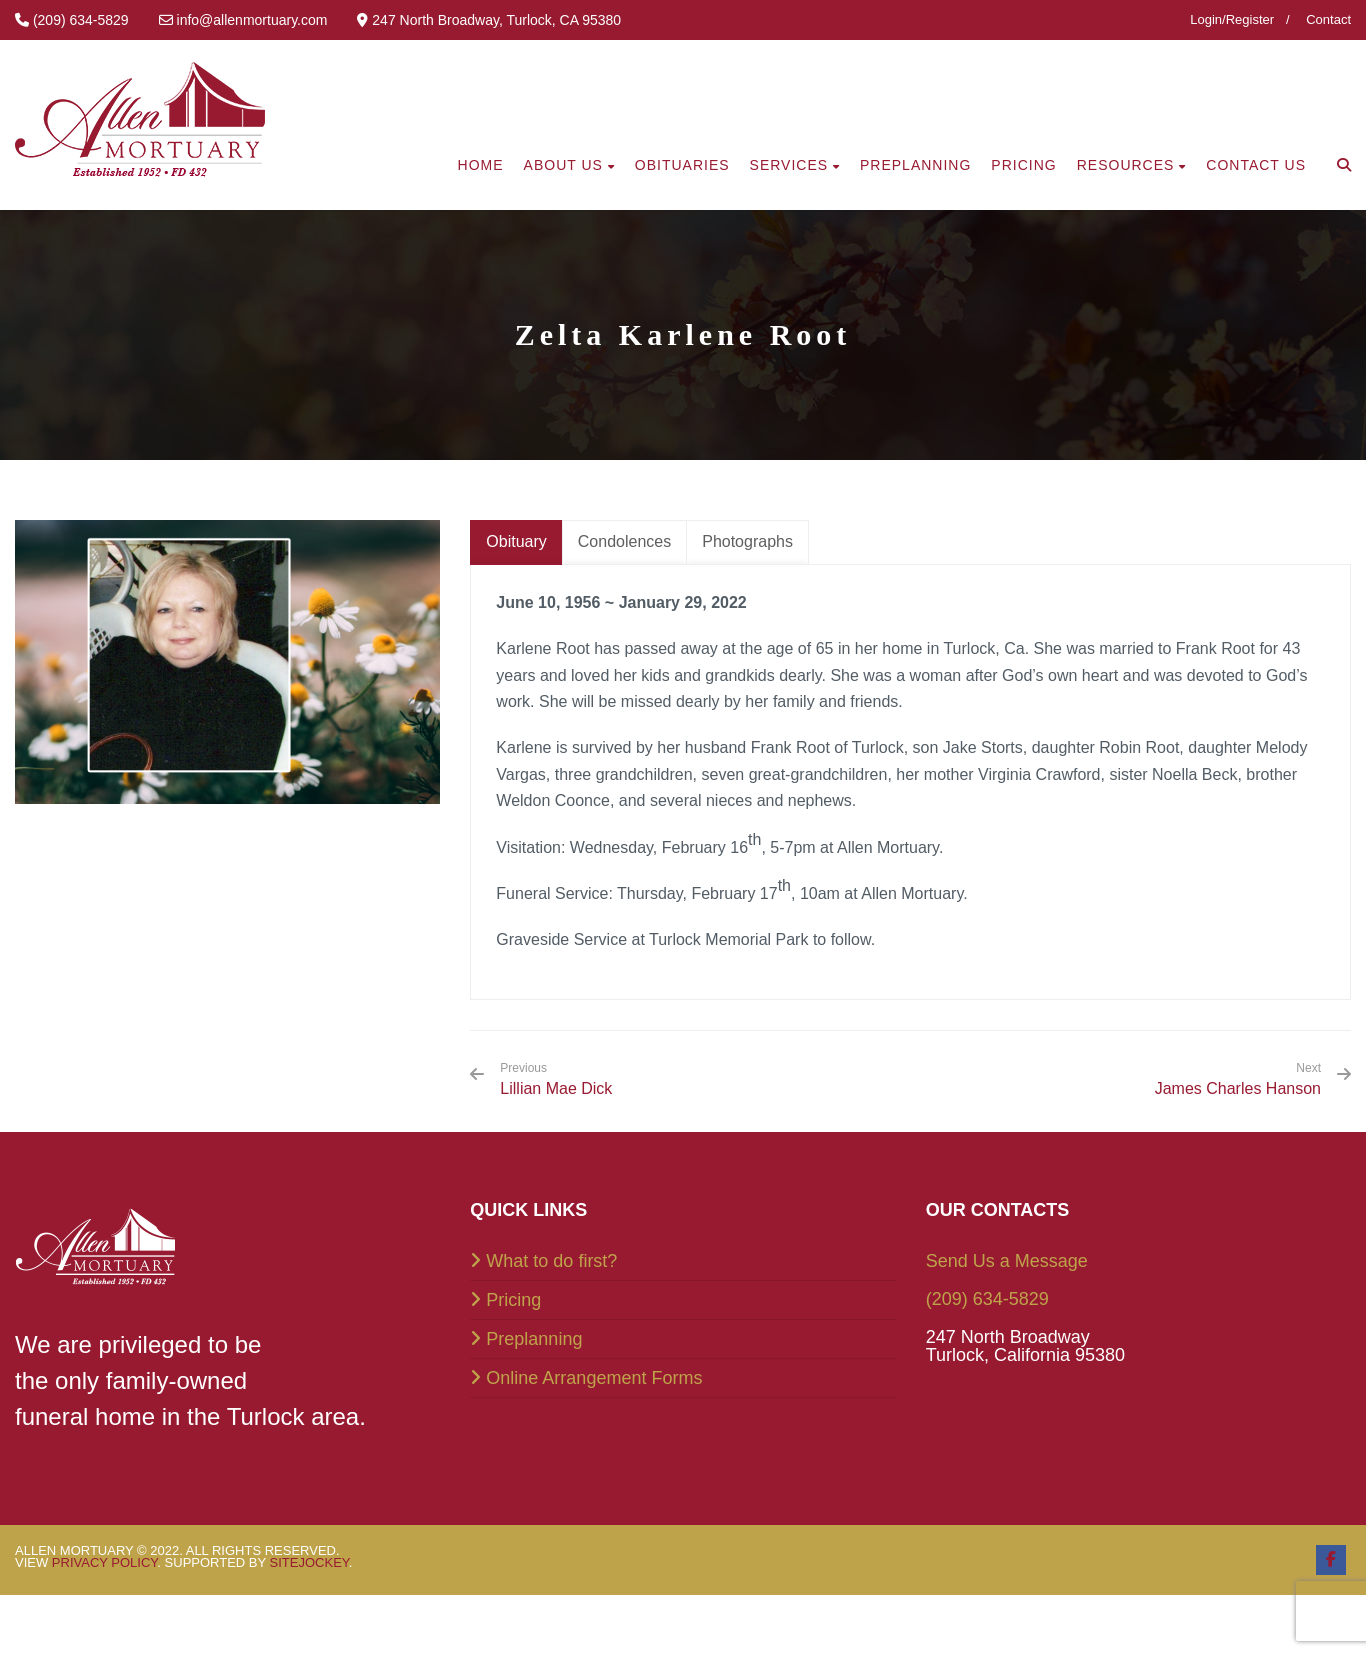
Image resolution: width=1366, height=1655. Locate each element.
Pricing (513, 1300)
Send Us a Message (1007, 1261)
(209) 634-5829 (987, 1299)
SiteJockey (309, 1562)
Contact (1328, 19)
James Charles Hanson (1238, 1088)
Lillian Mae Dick (556, 1079)
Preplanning (534, 1339)
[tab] (516, 542)
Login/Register (1232, 19)
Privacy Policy (105, 1562)
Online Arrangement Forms (594, 1378)
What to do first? (551, 1261)
